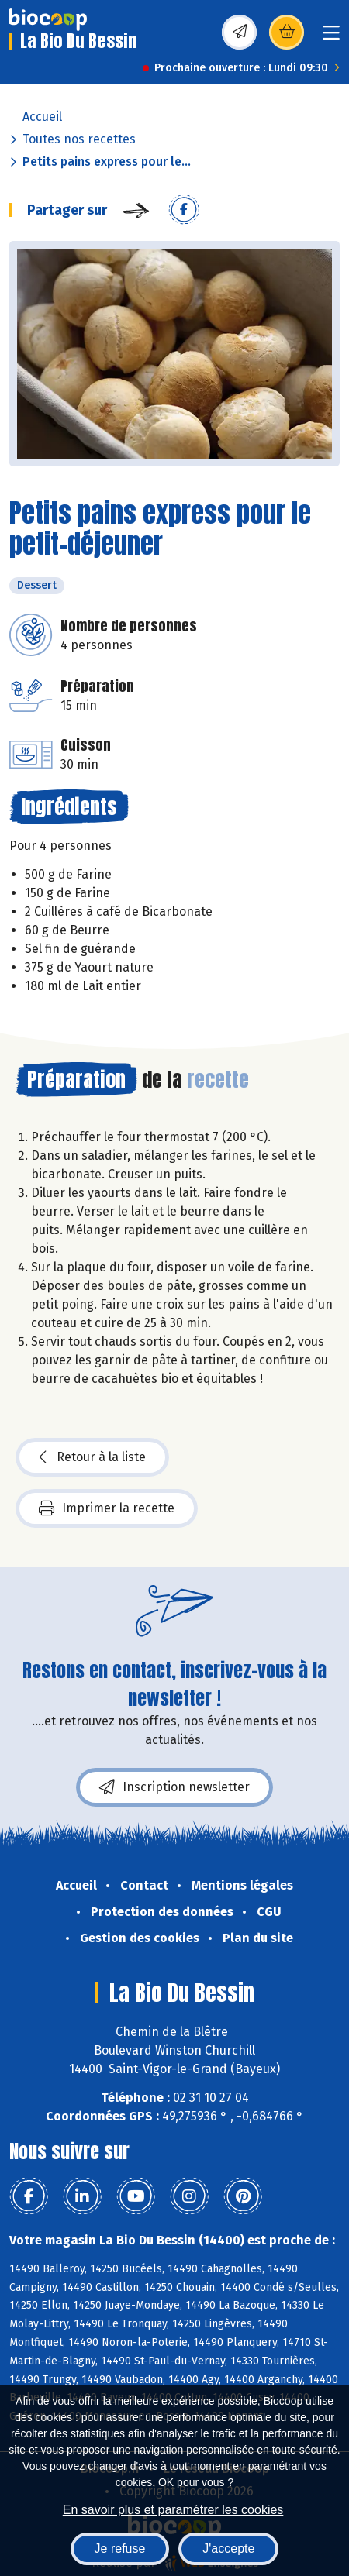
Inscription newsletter (174, 1787)
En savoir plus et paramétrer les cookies (173, 2509)
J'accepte (228, 2548)
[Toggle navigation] (331, 37)
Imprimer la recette (106, 1508)
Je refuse (120, 2548)
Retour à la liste (92, 1457)
